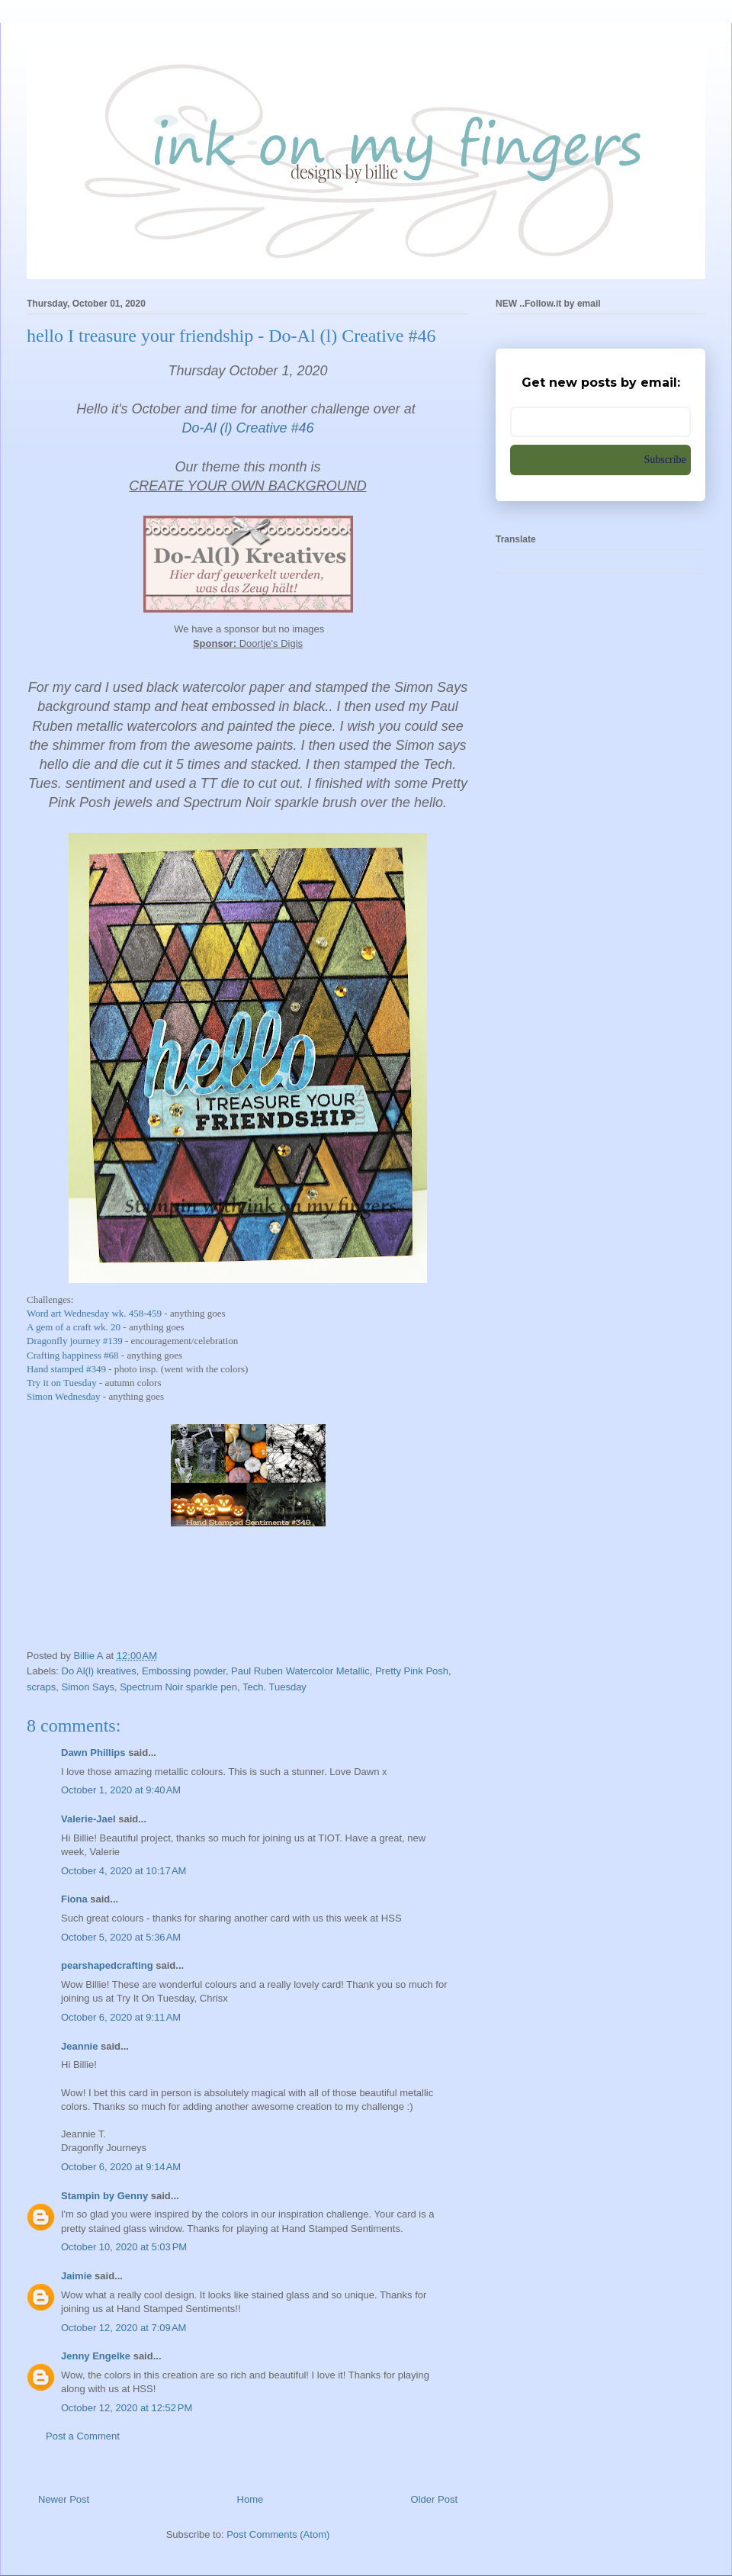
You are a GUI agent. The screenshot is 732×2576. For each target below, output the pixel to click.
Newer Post (63, 2499)
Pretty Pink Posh (411, 1671)
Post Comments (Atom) (277, 2534)
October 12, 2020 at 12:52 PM (126, 2408)
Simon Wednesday (64, 1396)
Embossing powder (184, 1671)
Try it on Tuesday (62, 1382)
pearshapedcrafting (107, 1965)
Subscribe (665, 459)
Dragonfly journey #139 (75, 1340)
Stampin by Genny (104, 2195)
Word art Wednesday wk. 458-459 (94, 1313)
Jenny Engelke (95, 2356)
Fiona (74, 1899)
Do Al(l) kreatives (99, 1671)
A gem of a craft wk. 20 (73, 1327)
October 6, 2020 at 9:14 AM (121, 2166)
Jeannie (79, 2046)
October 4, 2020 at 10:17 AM (123, 1871)
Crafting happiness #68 (73, 1355)
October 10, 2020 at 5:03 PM (124, 2247)
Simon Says (88, 1687)
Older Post (434, 2499)
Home (250, 2499)
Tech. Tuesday (274, 1687)
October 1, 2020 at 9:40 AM (121, 1790)
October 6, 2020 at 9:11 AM (121, 2017)
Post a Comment (83, 2436)
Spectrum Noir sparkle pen (178, 1687)
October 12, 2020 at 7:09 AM (123, 2327)
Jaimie (76, 2276)
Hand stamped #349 (66, 1369)
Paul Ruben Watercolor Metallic (300, 1671)
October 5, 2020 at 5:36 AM (121, 1937)
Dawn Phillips (93, 1752)
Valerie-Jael (88, 1819)
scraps (41, 1687)
